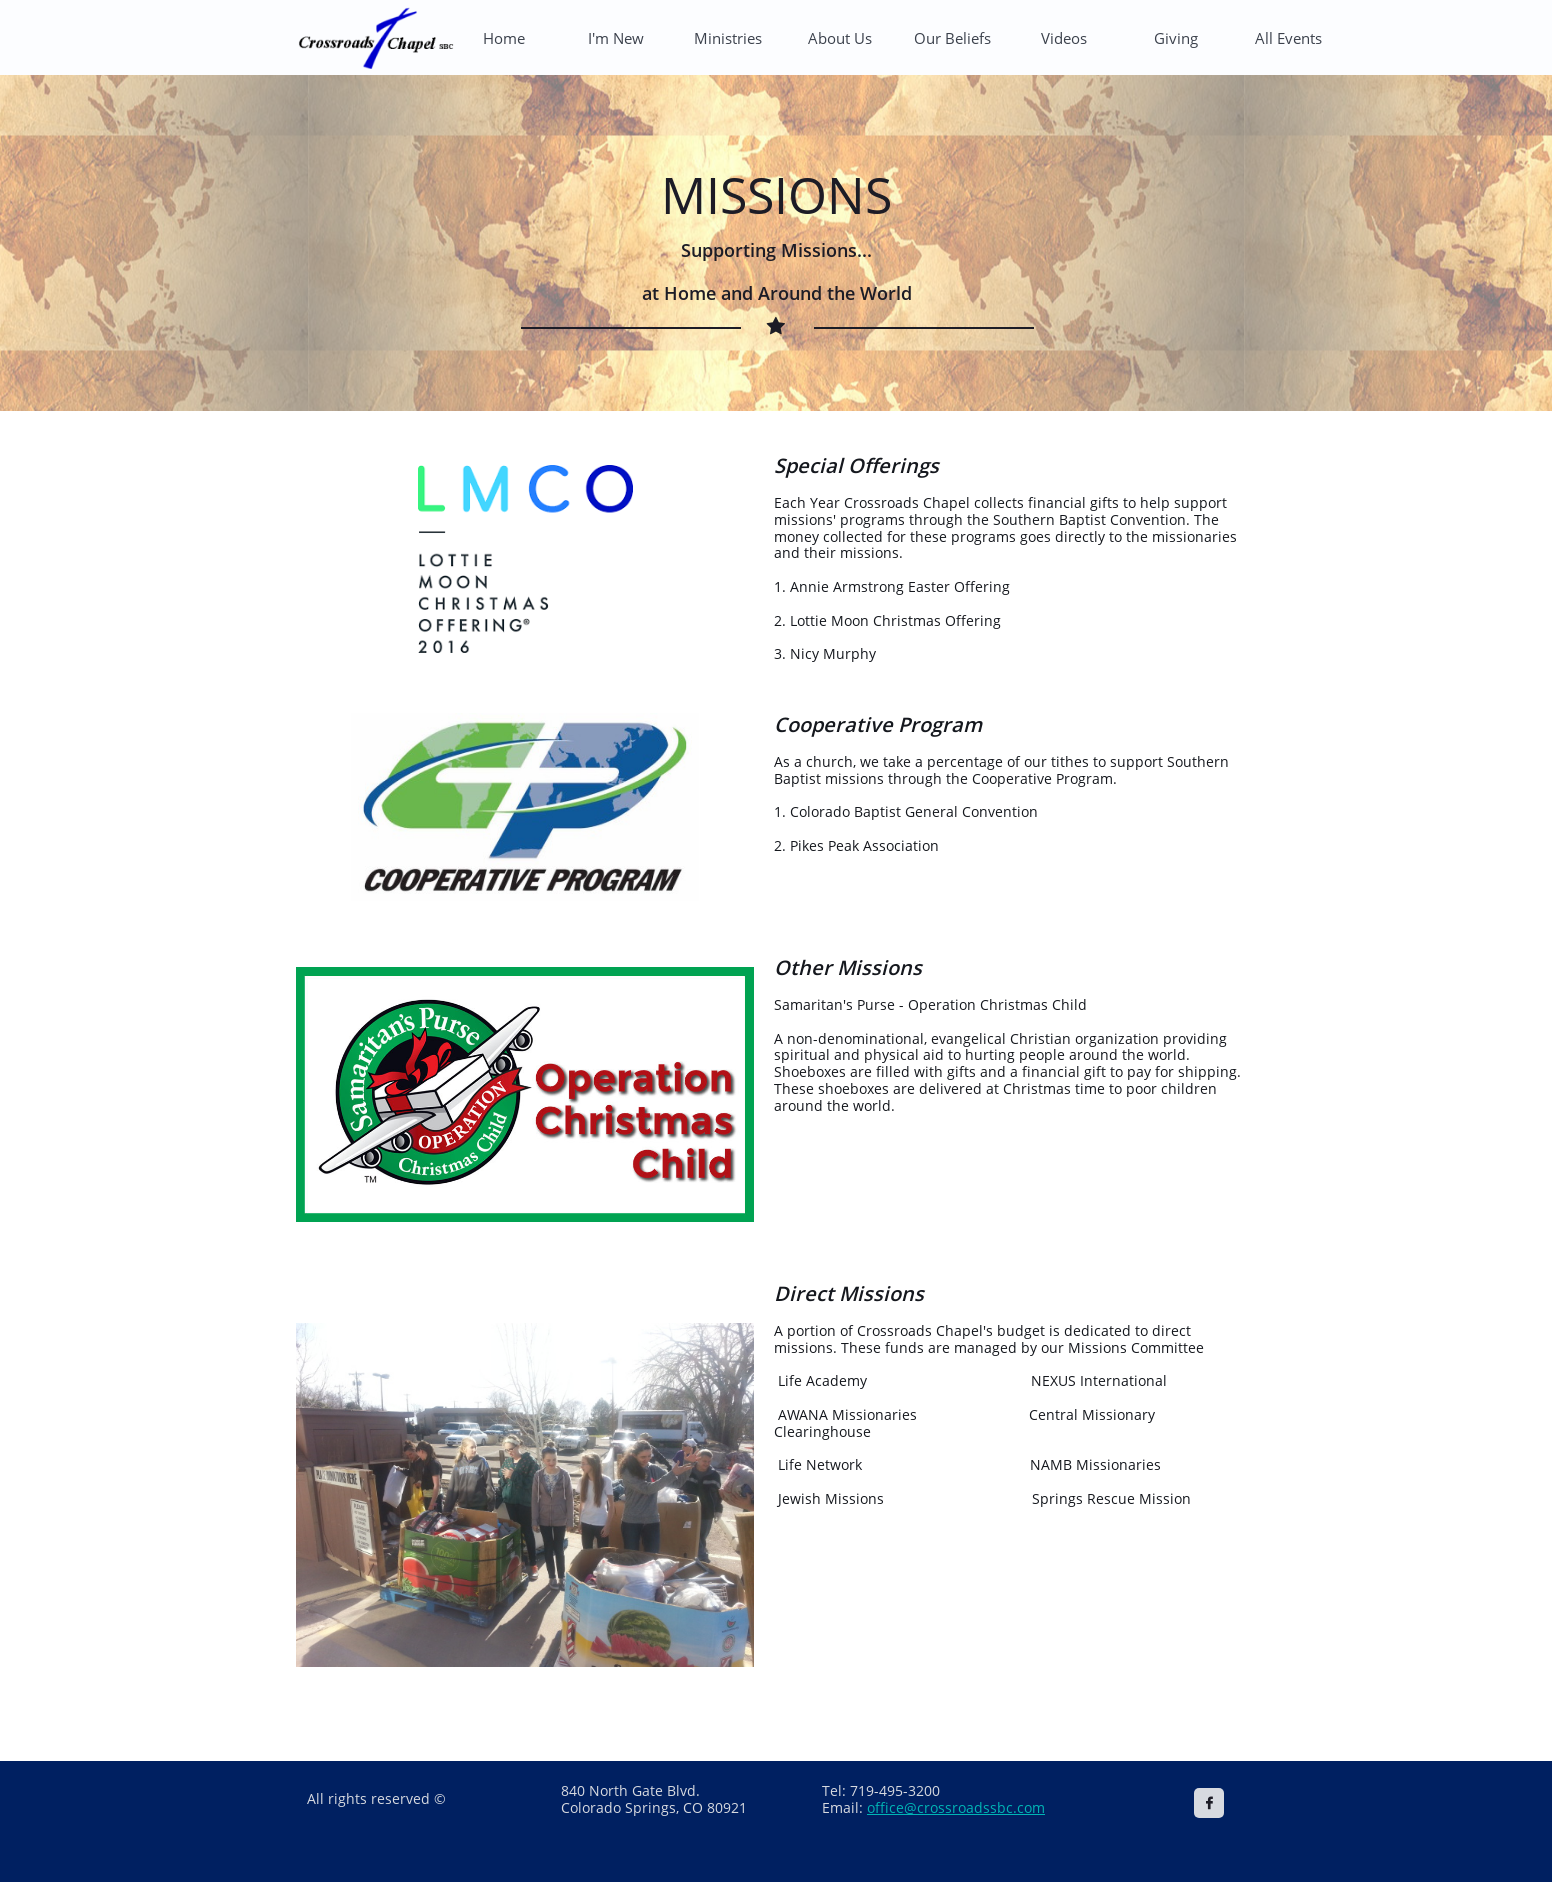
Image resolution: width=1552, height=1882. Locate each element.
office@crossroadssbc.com (956, 1807)
